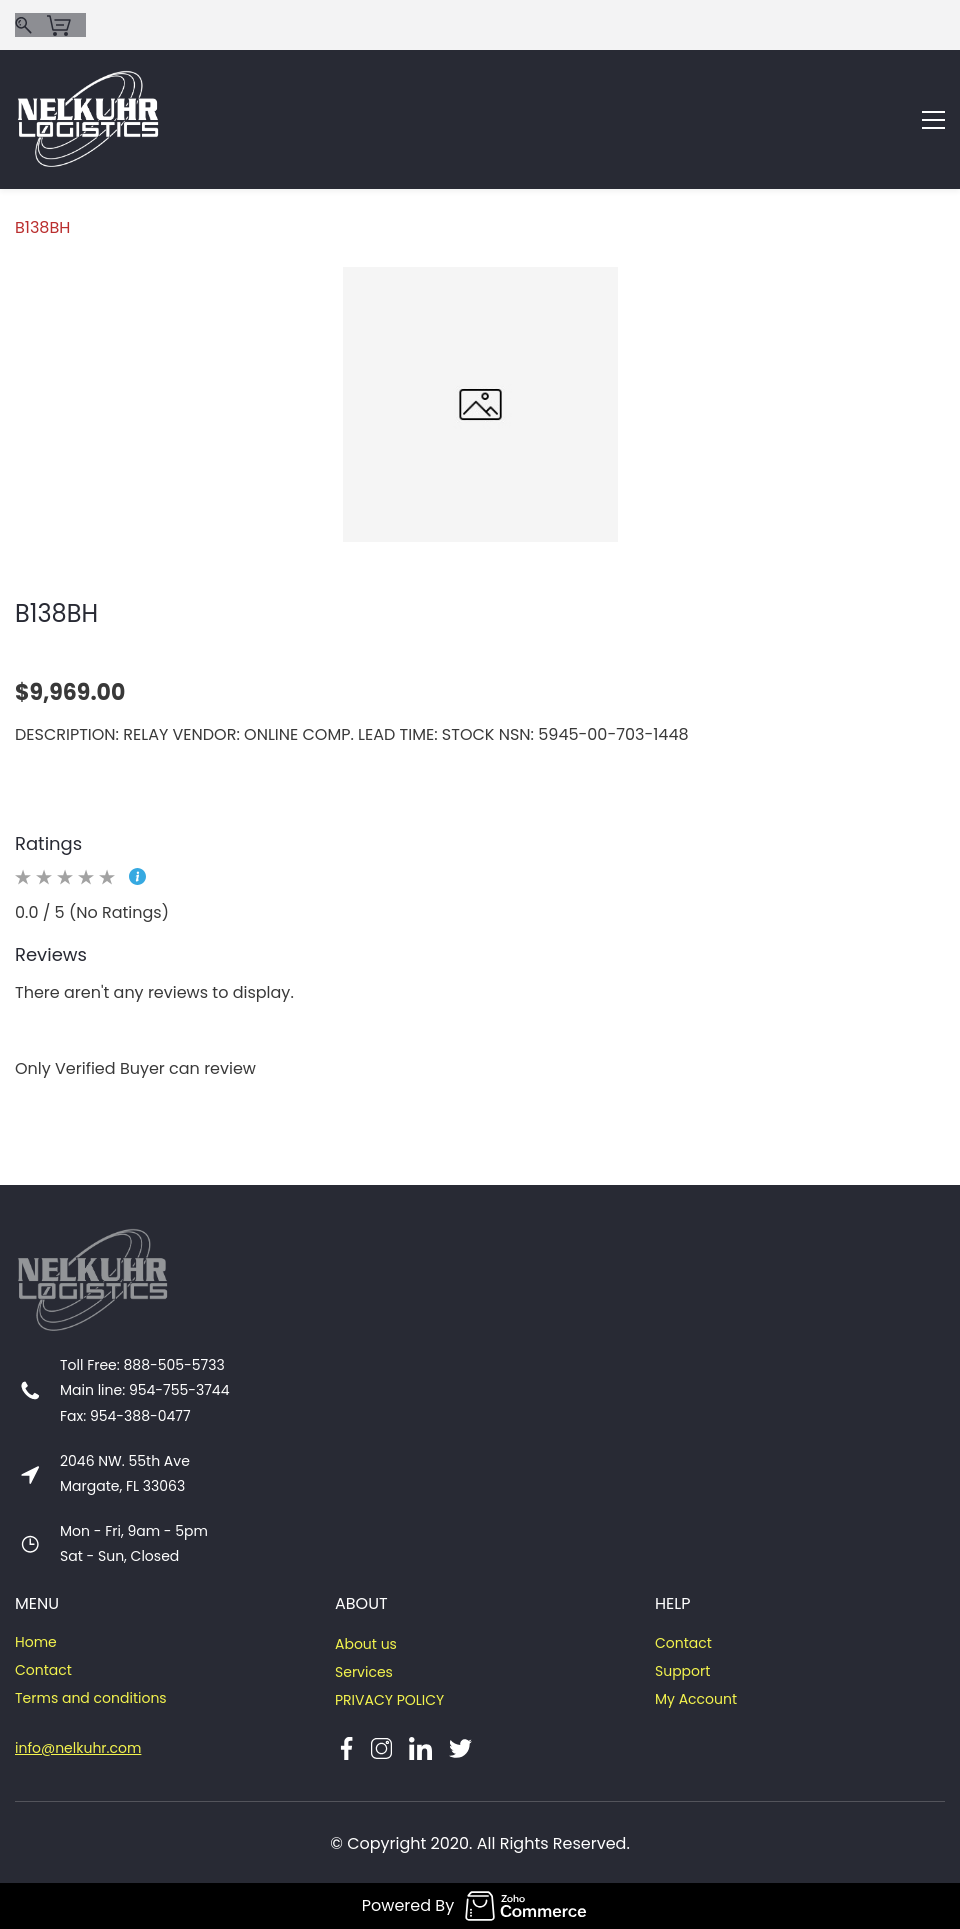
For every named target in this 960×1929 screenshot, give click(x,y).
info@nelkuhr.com (78, 1748)
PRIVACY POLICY (389, 1700)
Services (364, 1672)
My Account (696, 1699)
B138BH (42, 227)
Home (36, 1642)
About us (366, 1644)
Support (682, 1671)
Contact (43, 1670)
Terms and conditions (91, 1698)
